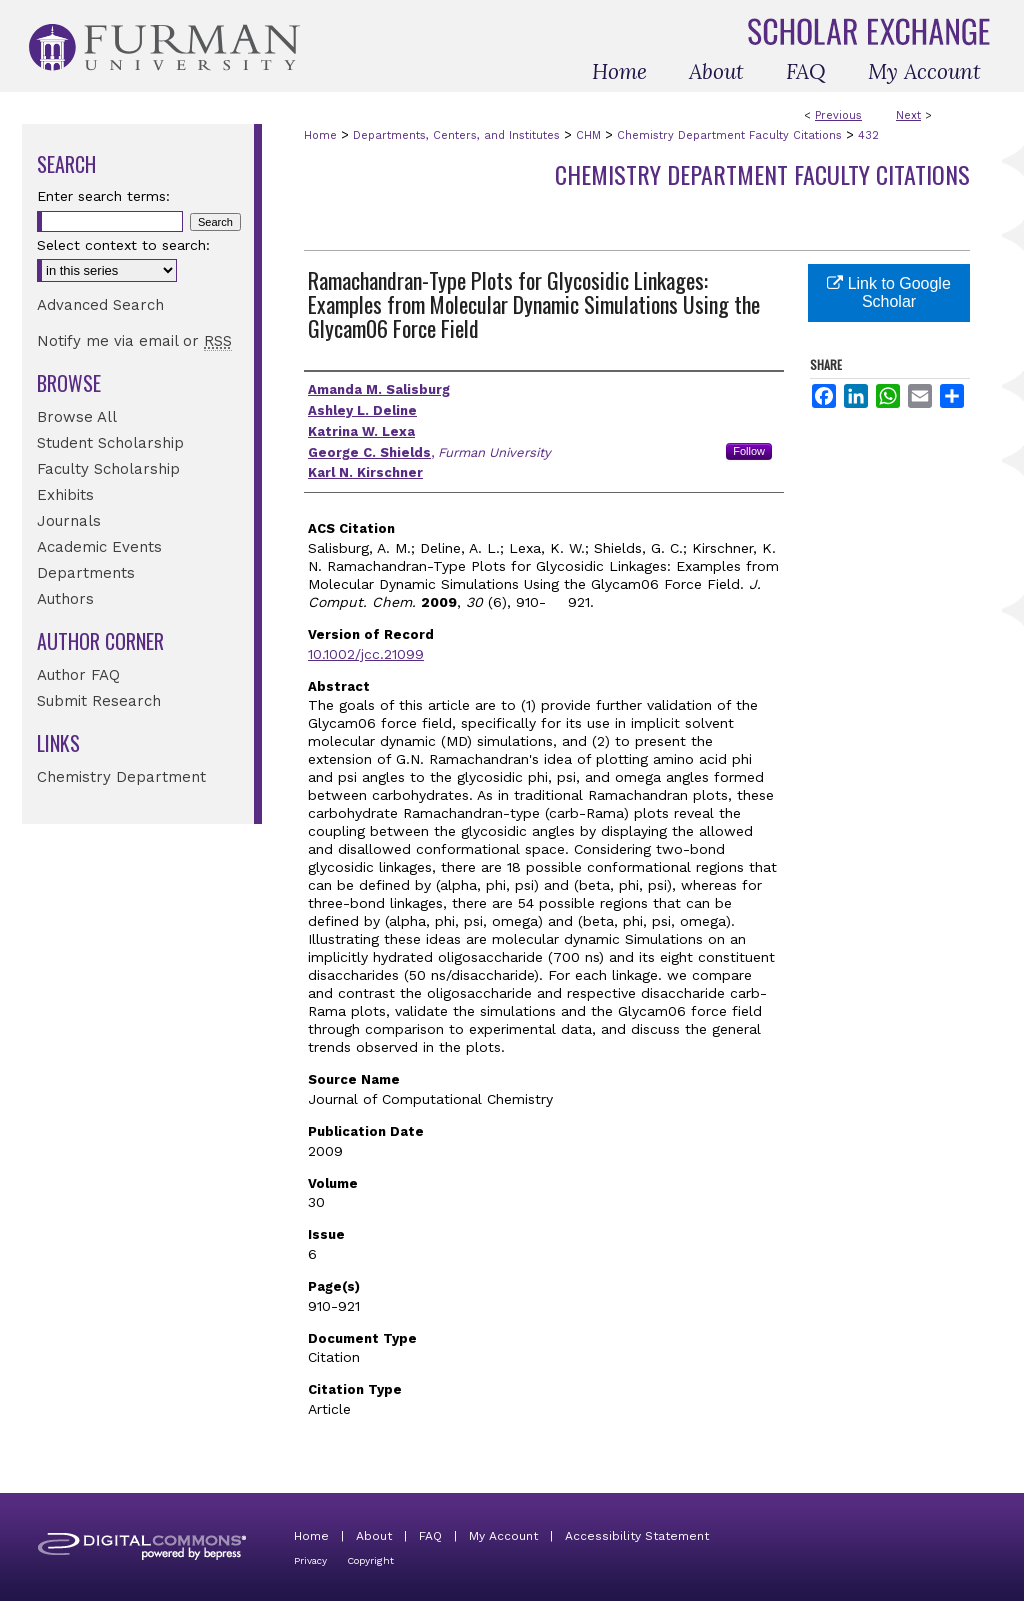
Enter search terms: (103, 196)
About (374, 1536)
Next (908, 115)
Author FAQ (78, 675)
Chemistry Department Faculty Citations (729, 135)
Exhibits (65, 495)
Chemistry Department (121, 777)
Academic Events (99, 547)
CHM (588, 135)
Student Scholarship (110, 443)
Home (320, 135)
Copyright (370, 1560)
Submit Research (99, 701)
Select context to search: (123, 245)
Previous (838, 115)
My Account (503, 1536)
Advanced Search (100, 305)
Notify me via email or (134, 341)
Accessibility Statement (637, 1536)
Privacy (310, 1560)
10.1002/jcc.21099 (366, 654)
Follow (749, 451)
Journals (69, 521)
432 (868, 135)
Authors (65, 599)
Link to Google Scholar (889, 292)
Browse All (77, 417)
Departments (86, 573)
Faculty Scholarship (108, 469)
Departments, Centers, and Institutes (456, 135)
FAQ (430, 1536)
